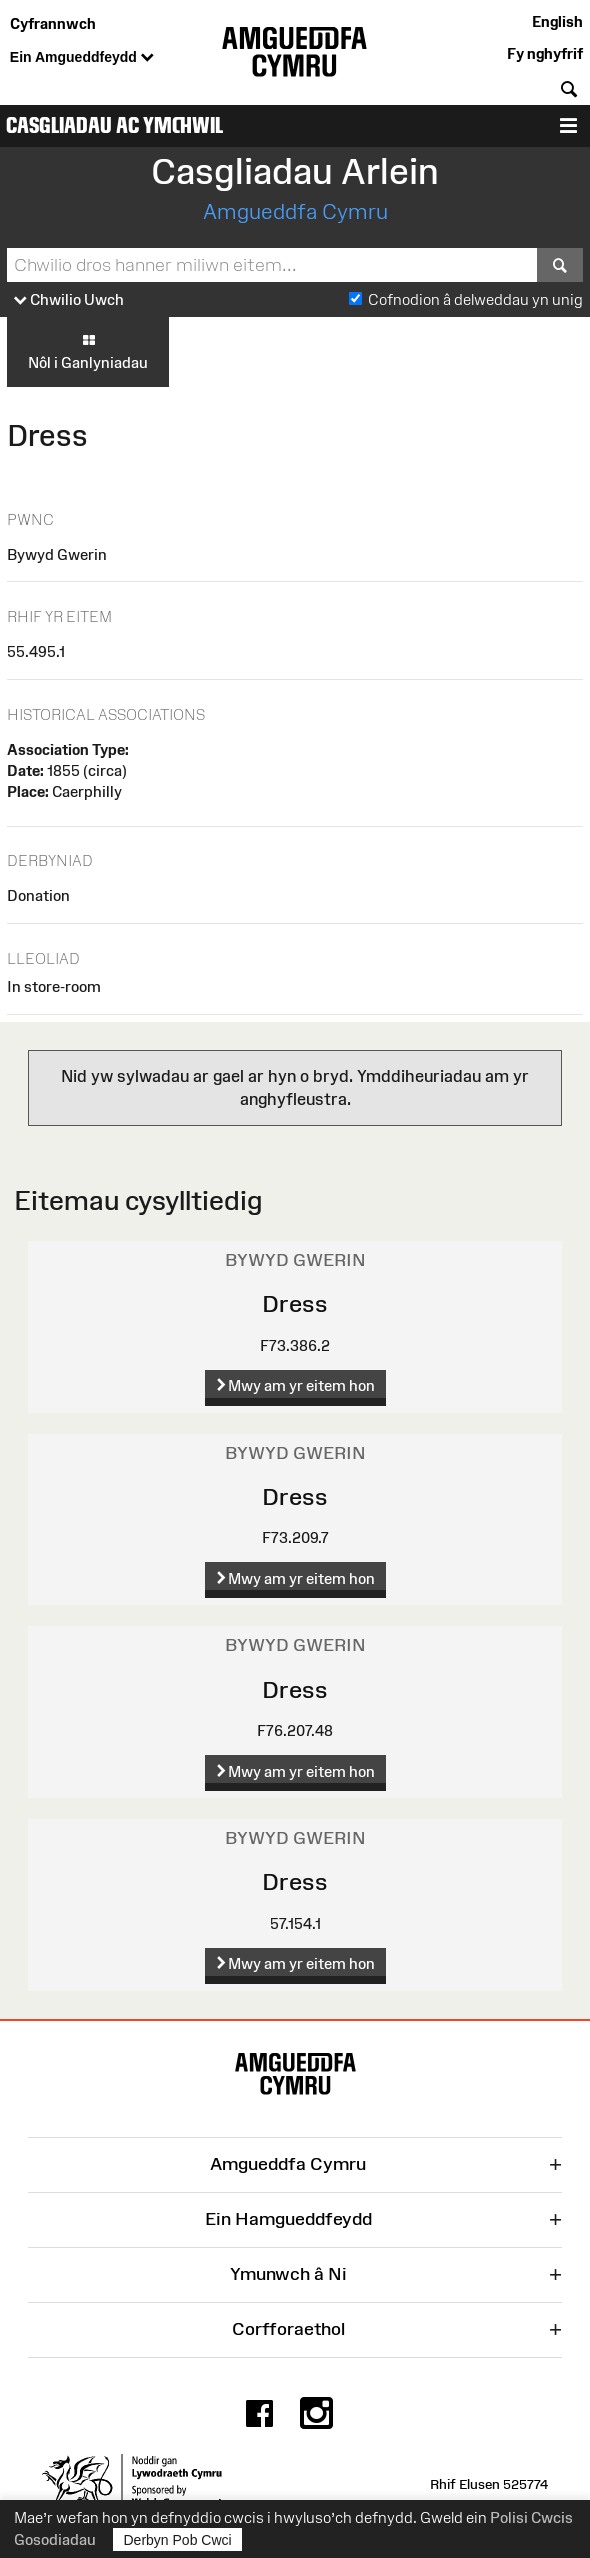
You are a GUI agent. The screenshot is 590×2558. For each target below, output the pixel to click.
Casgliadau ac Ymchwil (114, 125)
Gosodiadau (55, 2539)
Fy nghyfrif (545, 53)
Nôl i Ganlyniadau (88, 351)
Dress (295, 1303)
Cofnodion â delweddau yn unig (475, 299)
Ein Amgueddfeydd (82, 58)
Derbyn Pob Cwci (178, 2539)
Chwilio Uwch (69, 300)
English (557, 21)
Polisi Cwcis (531, 2517)
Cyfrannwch (53, 23)
